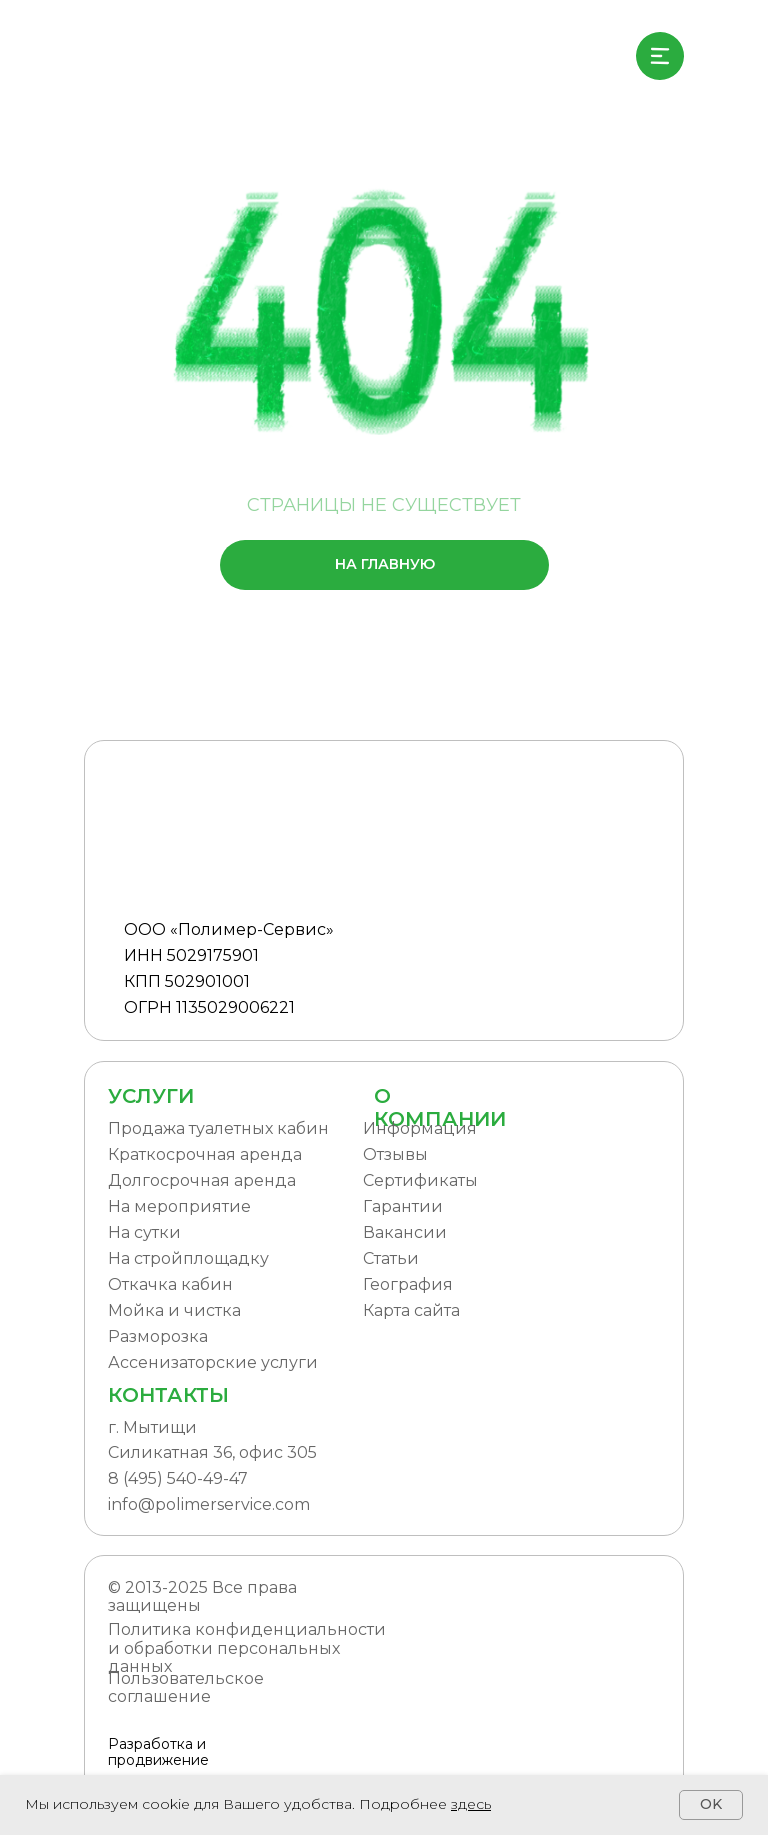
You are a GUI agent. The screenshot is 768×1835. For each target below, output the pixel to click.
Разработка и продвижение (158, 1752)
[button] (474, 1285)
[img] (150, 55)
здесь (471, 1804)
